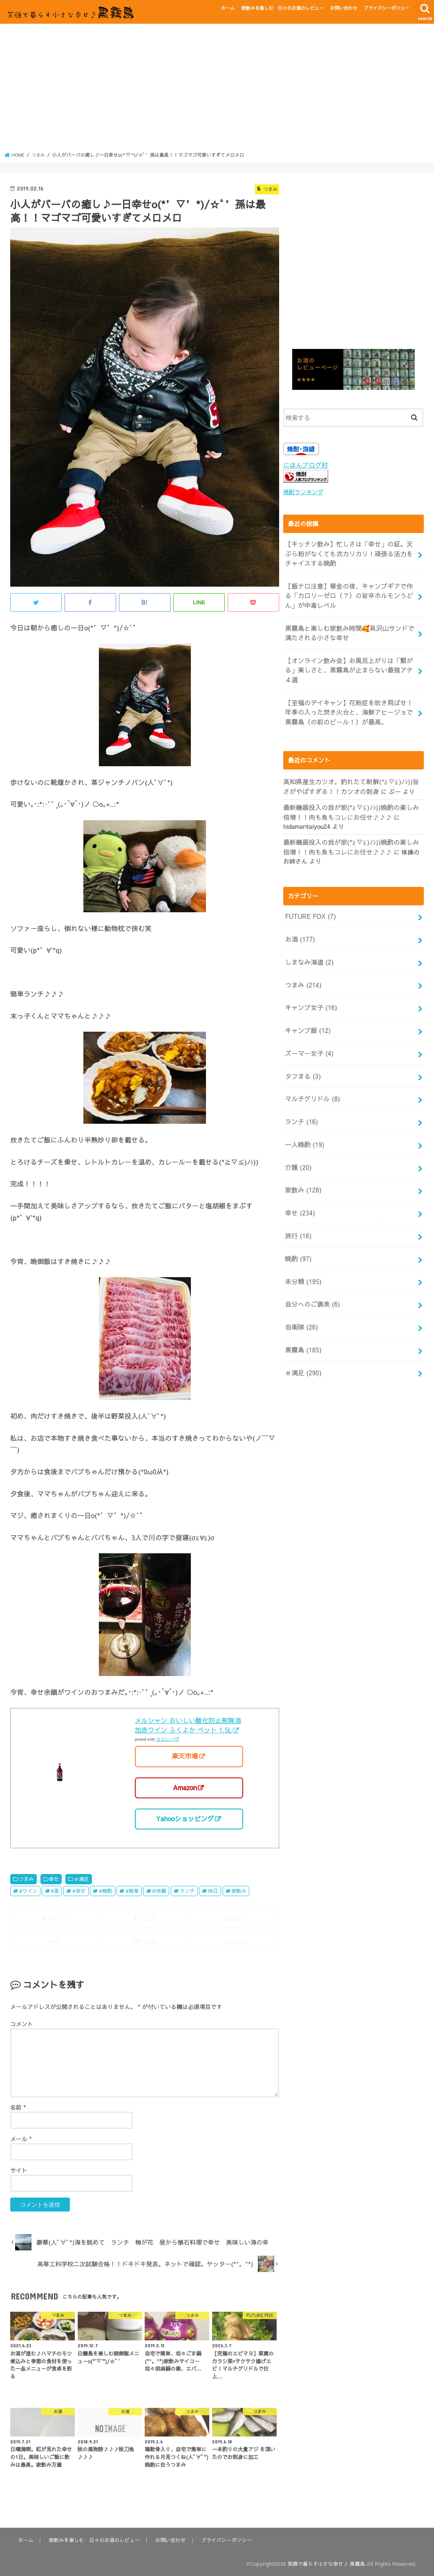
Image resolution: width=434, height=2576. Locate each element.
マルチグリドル (311, 1075)
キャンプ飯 (306, 1010)
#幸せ (79, 1890)
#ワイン (28, 1890)
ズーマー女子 (308, 1032)
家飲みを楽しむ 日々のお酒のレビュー (282, 8)
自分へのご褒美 (311, 1269)
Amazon (185, 1786)
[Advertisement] (217, 90)
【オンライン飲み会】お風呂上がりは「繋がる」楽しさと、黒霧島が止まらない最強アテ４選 (348, 662)
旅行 (297, 1205)
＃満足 (81, 1878)
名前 (18, 2107)
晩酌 (297, 1226)
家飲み (238, 1890)
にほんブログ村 (304, 465)
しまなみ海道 (308, 945)
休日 (213, 1890)
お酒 (299, 923)
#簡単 (132, 1890)
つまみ (26, 1878)
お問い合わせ (343, 8)
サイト (18, 2170)
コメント (21, 2023)
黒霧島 (302, 1313)
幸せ (54, 1878)
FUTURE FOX (309, 902)
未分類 (302, 1248)
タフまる (302, 1053)
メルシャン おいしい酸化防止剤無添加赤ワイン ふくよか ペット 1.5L (188, 1725)
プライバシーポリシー (386, 8)
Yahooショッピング (185, 1817)
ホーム (228, 8)
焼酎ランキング (302, 491)
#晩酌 (105, 1890)
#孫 (55, 1890)
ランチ (187, 1890)
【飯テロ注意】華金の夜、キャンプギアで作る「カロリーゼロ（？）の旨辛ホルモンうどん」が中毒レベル (348, 592)
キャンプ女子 (309, 988)
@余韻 (159, 1890)
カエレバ (165, 1739)
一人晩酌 (303, 1118)
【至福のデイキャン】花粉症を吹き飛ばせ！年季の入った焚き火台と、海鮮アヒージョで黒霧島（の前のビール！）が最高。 (348, 702)
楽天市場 (185, 1755)
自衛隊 (300, 1291)
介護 (297, 1140)
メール (21, 2138)
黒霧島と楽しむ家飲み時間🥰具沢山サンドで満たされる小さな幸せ (349, 627)
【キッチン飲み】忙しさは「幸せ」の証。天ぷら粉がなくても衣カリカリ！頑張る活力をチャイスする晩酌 (348, 552)
